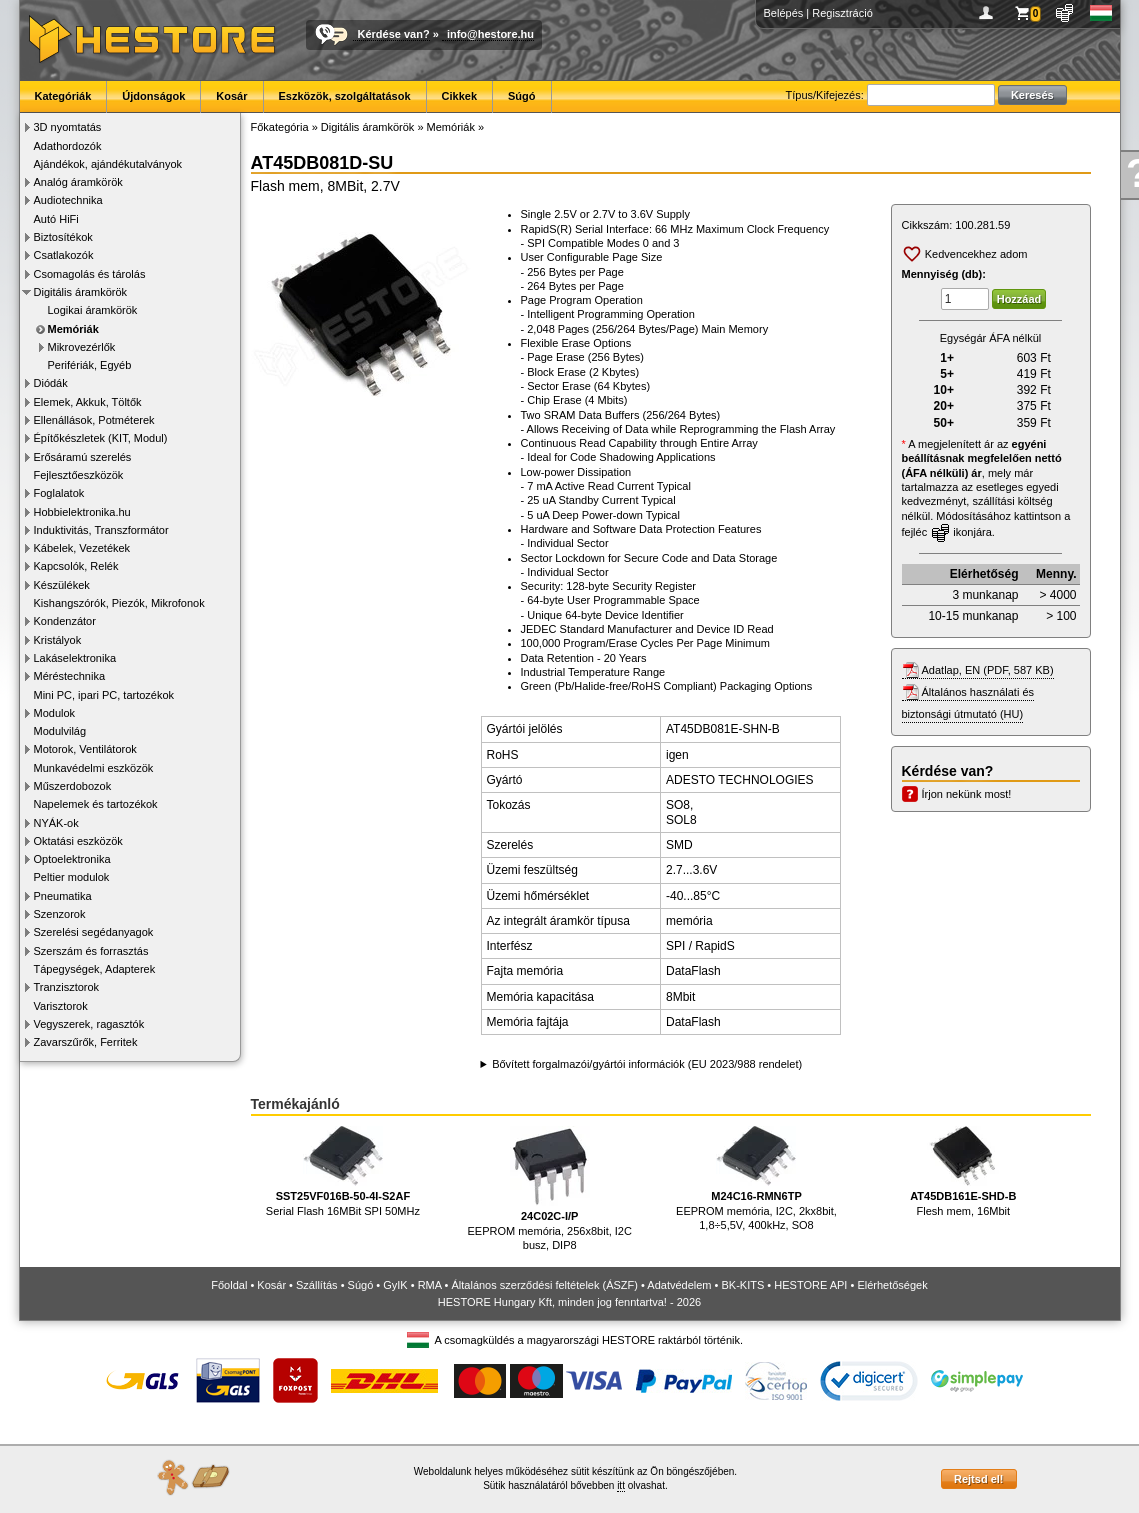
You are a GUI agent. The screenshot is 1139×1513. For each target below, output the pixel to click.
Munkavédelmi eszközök (94, 768)
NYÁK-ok (56, 823)
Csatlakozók (64, 255)
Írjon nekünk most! (967, 794)
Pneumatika (63, 896)
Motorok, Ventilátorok (85, 749)
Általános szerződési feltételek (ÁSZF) (544, 1285)
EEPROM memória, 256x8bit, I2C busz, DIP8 (549, 1188)
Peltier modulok (72, 877)
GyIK (395, 1285)
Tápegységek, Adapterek (95, 969)
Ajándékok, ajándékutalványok (108, 164)
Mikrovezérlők (82, 347)
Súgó (522, 96)
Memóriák (73, 329)
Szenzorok (60, 914)
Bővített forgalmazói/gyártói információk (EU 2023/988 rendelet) (647, 1064)
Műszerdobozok (73, 786)
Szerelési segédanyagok (94, 932)
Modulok (55, 713)
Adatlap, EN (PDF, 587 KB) (988, 670)
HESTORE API (810, 1285)
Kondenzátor (65, 621)
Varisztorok (61, 1006)
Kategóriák (63, 96)
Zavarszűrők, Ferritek (86, 1042)
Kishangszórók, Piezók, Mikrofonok (119, 603)
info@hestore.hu (490, 34)
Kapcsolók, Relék (76, 566)
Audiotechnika (68, 200)
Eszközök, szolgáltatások (345, 96)
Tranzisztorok (67, 987)
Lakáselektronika (75, 658)
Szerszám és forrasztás (91, 951)
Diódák (51, 383)
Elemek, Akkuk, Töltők (88, 402)
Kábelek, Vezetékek (82, 548)
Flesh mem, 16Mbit (963, 1171)
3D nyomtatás (68, 127)
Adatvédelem (679, 1285)
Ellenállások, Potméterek (94, 420)
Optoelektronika (72, 859)
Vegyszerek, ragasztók (89, 1024)
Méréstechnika (70, 676)
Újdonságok (153, 96)
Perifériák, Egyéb (90, 365)
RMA (430, 1285)
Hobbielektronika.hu (82, 512)
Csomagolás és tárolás (90, 274)
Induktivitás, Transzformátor (101, 530)
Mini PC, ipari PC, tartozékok (104, 695)
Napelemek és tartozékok (96, 804)
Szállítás (317, 1285)
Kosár (231, 96)
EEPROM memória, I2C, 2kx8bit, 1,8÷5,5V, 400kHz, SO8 (756, 1178)
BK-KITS (743, 1285)
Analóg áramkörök (78, 182)
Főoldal (229, 1285)
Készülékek (62, 585)
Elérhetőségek (892, 1285)
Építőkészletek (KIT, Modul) (101, 438)
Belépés (784, 13)
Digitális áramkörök (81, 292)
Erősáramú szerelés (83, 457)
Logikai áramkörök (93, 310)
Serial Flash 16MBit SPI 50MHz (343, 1171)
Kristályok (58, 640)
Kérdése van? (394, 34)
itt (621, 1485)
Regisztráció (842, 13)
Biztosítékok (63, 237)
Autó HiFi (56, 219)
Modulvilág (60, 731)
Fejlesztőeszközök (79, 475)
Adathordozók (68, 146)
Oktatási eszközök (78, 841)
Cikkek (459, 96)
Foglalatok (59, 493)
